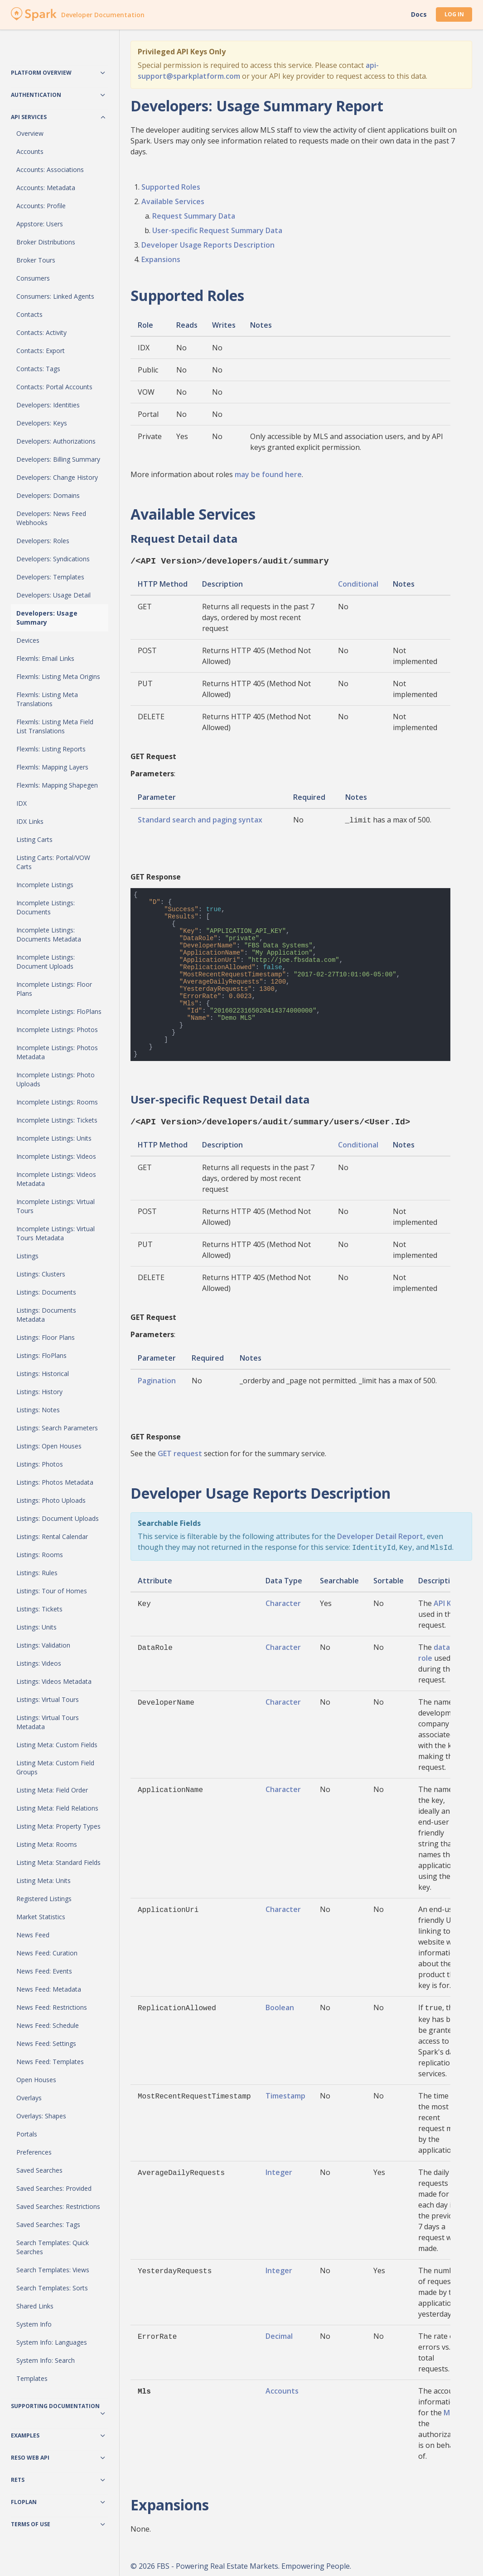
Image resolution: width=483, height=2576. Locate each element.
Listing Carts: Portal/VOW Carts (53, 862)
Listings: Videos (38, 1663)
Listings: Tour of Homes (51, 1591)
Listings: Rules (37, 1572)
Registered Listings (44, 1898)
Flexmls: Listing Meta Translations (47, 699)
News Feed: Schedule (47, 2025)
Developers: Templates (50, 577)
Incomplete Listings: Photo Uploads (55, 1079)
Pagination (157, 1378)
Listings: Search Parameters (57, 1428)
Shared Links (34, 2306)
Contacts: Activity (41, 332)
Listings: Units (36, 1627)
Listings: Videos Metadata (54, 1681)
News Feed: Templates (50, 2061)
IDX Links (29, 821)
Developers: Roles (42, 540)
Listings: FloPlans (41, 1355)
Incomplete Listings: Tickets (56, 1120)
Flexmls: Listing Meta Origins (58, 676)
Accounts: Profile (41, 205)
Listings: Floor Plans (45, 1337)
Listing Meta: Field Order (52, 1790)
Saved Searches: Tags (48, 2224)
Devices (27, 640)
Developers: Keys (41, 423)
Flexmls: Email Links (45, 658)
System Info (34, 2324)
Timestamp (285, 2091)
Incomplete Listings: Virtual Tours (55, 1206)
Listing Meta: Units (43, 1880)
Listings (27, 1256)
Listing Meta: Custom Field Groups (55, 1767)
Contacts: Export (40, 350)
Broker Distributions (45, 242)
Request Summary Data (193, 216)
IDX (21, 803)
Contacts (29, 314)
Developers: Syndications (53, 558)
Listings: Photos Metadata (54, 1482)
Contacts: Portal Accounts (54, 386)
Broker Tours (35, 260)
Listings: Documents (46, 1292)
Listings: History (39, 1391)
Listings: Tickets (39, 1609)
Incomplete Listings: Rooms (57, 1102)
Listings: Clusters (40, 1274)
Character (283, 1600)
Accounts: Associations (50, 169)
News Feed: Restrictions (51, 2007)
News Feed (32, 1935)
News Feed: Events (44, 1971)
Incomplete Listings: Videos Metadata (56, 1179)
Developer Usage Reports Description (208, 245)
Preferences (34, 2152)
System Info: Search (45, 2360)
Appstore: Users (39, 224)
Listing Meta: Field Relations (57, 1808)
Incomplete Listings (44, 884)
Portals (26, 2134)
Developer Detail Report (380, 1534)
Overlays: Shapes (41, 2116)
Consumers (33, 278)
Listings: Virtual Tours (47, 1699)
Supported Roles (170, 187)
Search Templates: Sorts (52, 2288)
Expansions (160, 259)
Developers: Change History (57, 477)
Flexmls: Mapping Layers (52, 767)
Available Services (172, 201)
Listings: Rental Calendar (52, 1536)
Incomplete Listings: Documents (45, 907)
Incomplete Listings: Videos (56, 1156)
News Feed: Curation (46, 1953)
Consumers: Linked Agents (55, 296)
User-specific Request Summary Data (217, 230)
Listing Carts (34, 839)
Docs (419, 14)
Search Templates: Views (52, 2269)
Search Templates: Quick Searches (52, 2247)
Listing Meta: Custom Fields (56, 1744)
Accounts (29, 151)
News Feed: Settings (46, 2043)
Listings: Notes (38, 1409)
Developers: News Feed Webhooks (51, 518)
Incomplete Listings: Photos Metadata (57, 1052)
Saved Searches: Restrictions (58, 2206)
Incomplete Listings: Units (54, 1138)
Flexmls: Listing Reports (51, 749)
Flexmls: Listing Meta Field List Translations (54, 726)
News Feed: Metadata (48, 1989)
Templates (32, 2378)
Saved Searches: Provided (54, 2188)
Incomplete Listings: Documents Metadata (48, 934)
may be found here (268, 474)
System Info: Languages (51, 2342)
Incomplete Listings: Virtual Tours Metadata (55, 1233)
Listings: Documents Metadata (46, 1315)
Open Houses (36, 2079)
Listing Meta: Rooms (46, 1844)
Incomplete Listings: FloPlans (58, 1011)
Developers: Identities (48, 405)
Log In (454, 14)
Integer (279, 2168)
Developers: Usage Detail (53, 595)
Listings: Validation (43, 1645)
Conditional (358, 583)
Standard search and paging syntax (200, 819)
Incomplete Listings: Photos (57, 1029)
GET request (180, 1451)
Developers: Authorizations (56, 441)
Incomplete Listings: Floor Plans (54, 989)
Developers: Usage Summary (46, 617)
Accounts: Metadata (45, 187)
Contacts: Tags (38, 368)
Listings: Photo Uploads (51, 1500)
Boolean (280, 2004)
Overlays (29, 2097)
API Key (447, 1600)
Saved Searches (39, 2170)
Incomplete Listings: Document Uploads (45, 961)
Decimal (279, 2332)
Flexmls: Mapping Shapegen (57, 785)
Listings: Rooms (39, 1554)
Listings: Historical (42, 1373)
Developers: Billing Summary (58, 459)
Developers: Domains (48, 495)
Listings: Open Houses (49, 1446)
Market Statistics (40, 1916)
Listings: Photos (39, 1464)
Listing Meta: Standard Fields (58, 1862)
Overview (29, 133)
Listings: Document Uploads (57, 1518)
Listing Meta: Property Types (58, 1826)
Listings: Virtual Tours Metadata (47, 1722)
